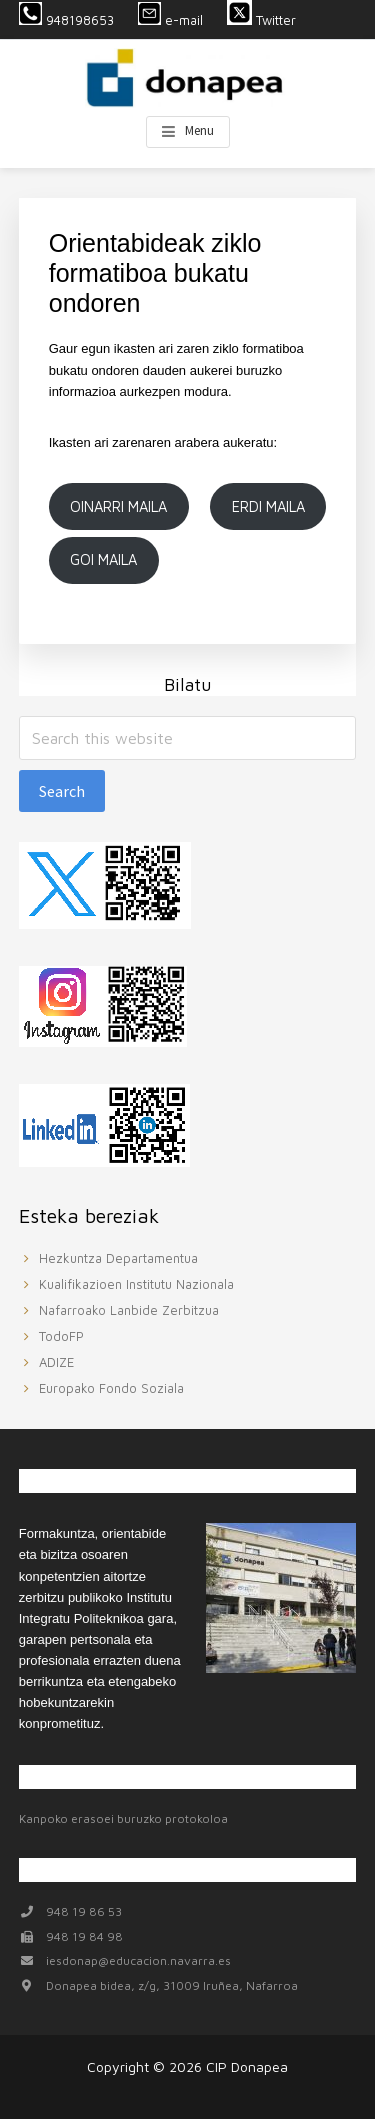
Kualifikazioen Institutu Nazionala (136, 1284)
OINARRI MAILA (118, 506)
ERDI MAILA (268, 506)
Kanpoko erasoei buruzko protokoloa (123, 1818)
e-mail (170, 20)
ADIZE (56, 1362)
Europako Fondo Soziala (111, 1388)
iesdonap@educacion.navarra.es (138, 1960)
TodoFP (61, 1336)
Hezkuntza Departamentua (118, 1258)
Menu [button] (199, 130)
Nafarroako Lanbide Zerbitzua (129, 1310)
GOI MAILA (103, 559)
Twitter (263, 20)
